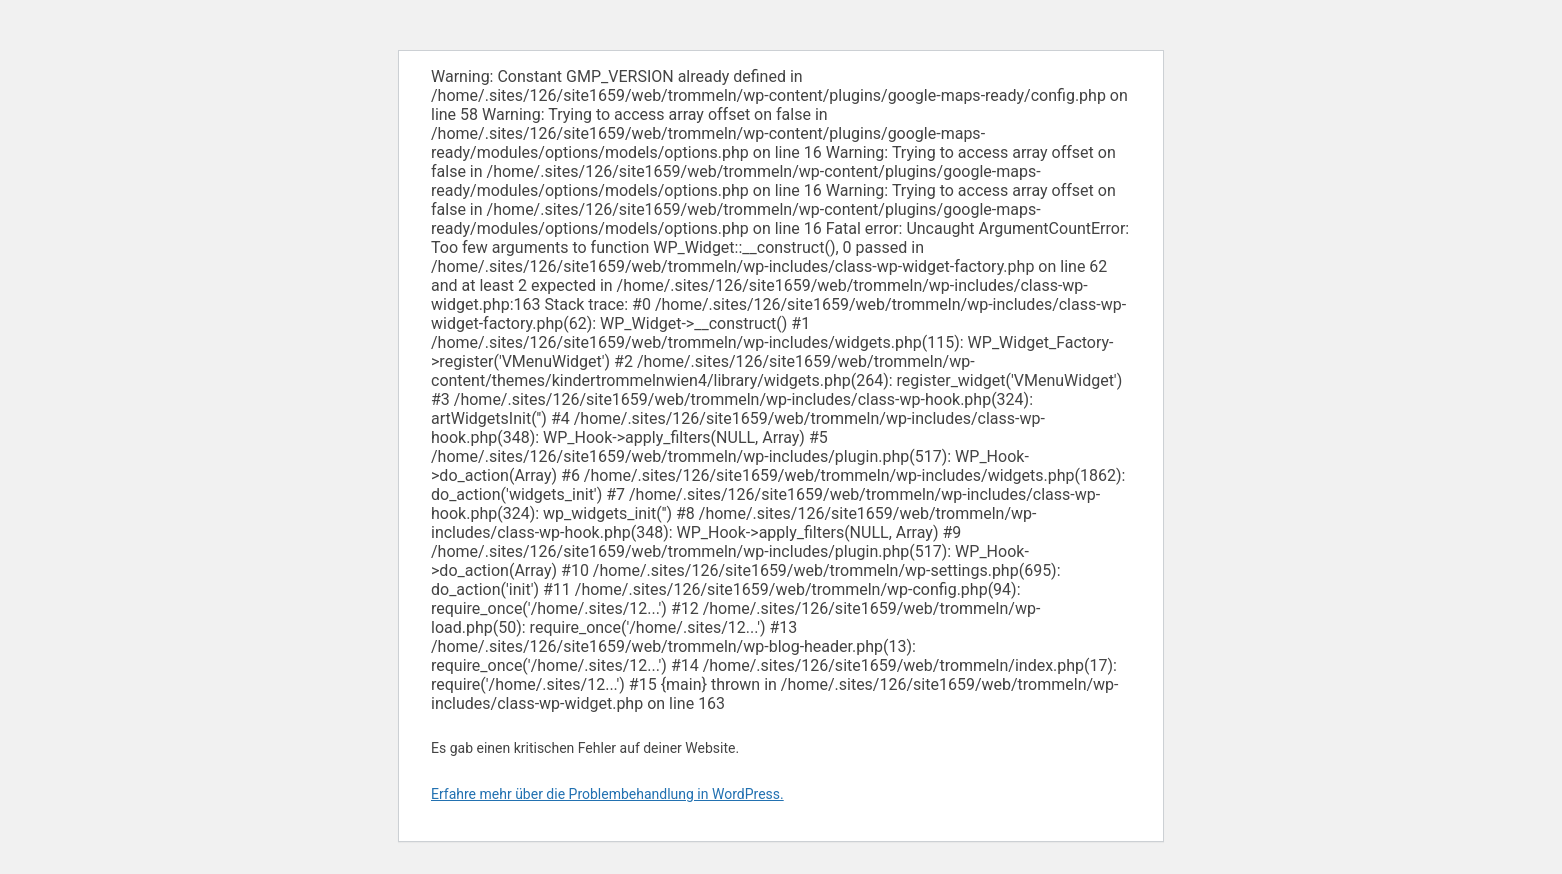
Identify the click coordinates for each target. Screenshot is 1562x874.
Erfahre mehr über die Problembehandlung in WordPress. (607, 794)
